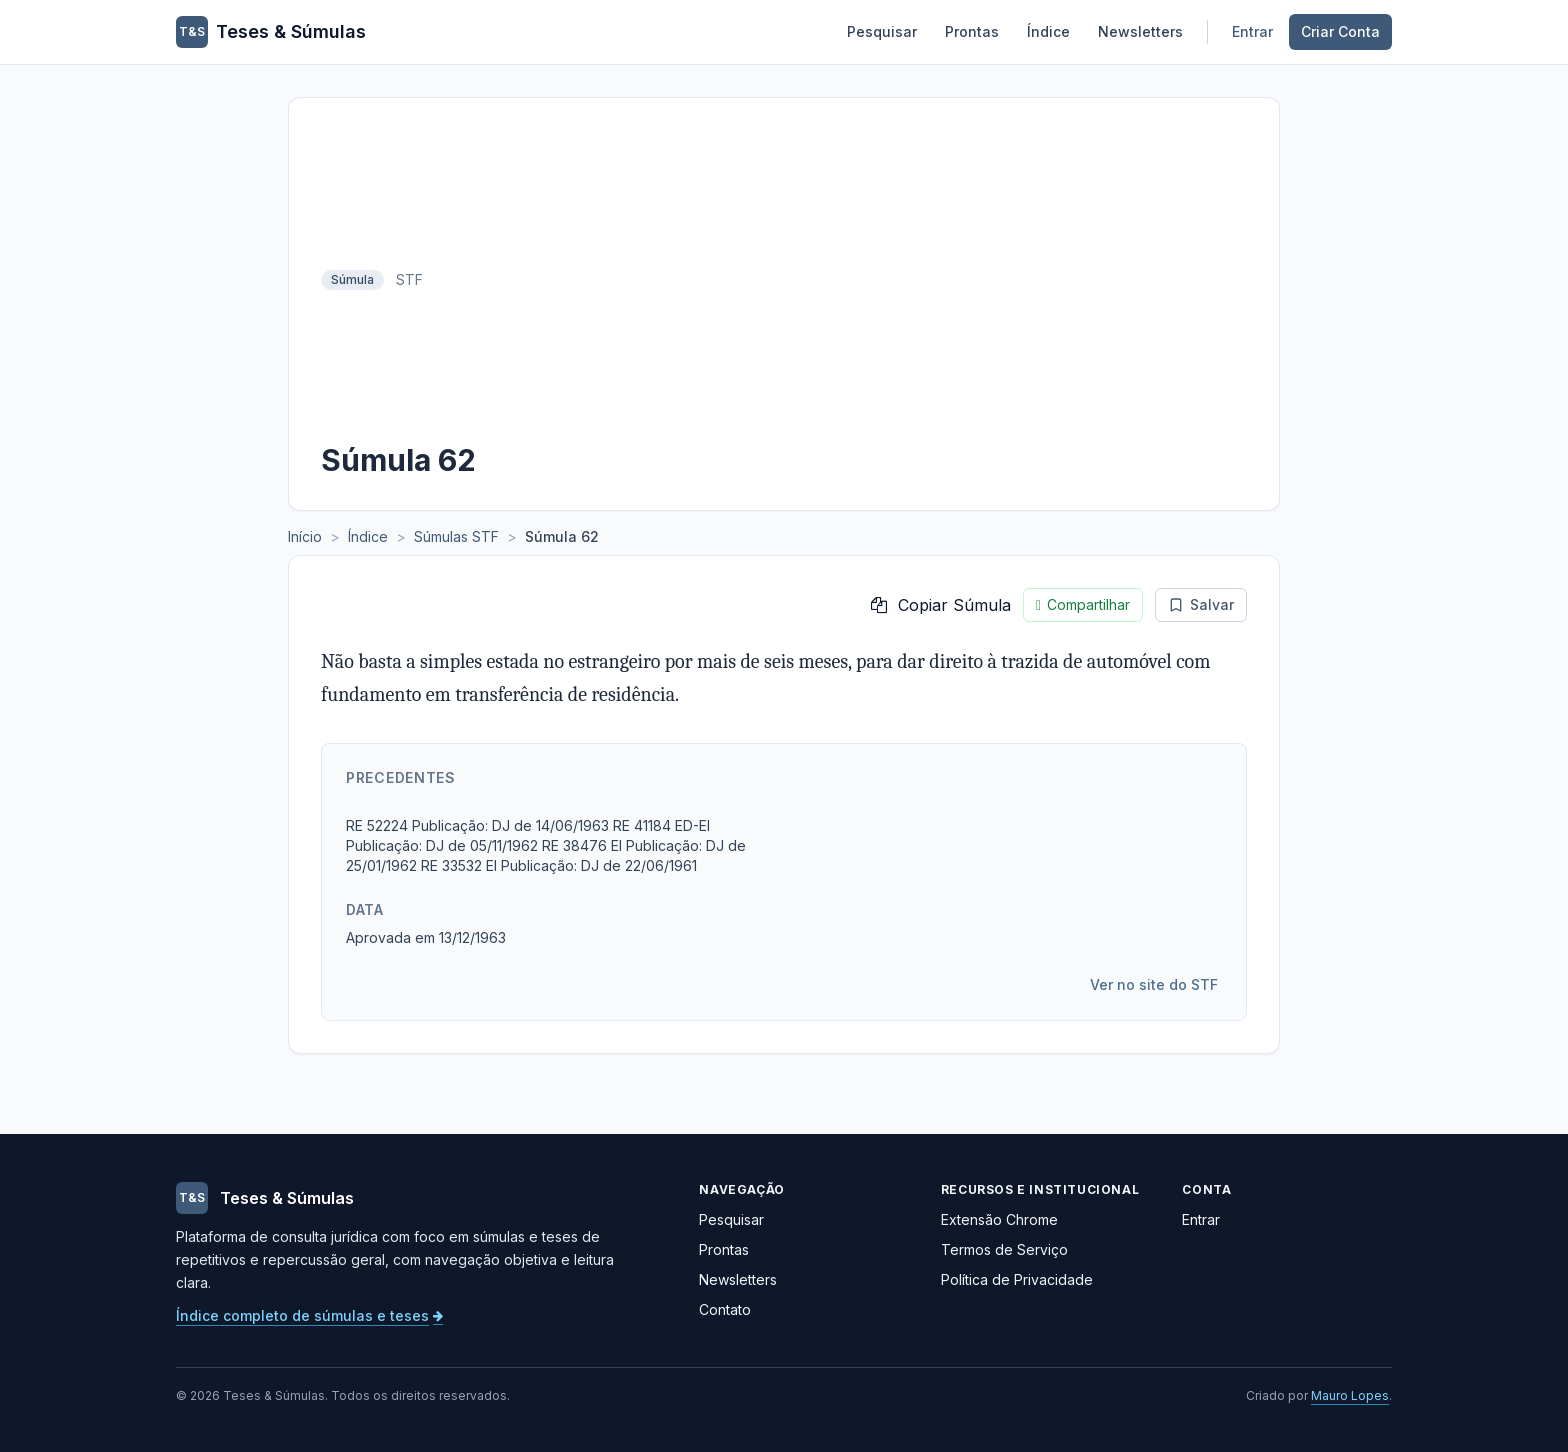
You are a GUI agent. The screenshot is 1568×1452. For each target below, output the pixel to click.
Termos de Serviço (1004, 1249)
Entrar (1252, 31)
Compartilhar (1083, 605)
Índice (1048, 31)
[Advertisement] (841, 280)
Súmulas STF (456, 536)
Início (305, 536)
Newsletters (1140, 31)
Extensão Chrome (999, 1219)
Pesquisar (882, 31)
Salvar (1201, 604)
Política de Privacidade (1017, 1279)
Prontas (972, 31)
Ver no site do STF (1154, 984)
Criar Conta (1340, 31)
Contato (725, 1309)
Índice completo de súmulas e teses (309, 1315)
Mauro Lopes (1350, 1395)
